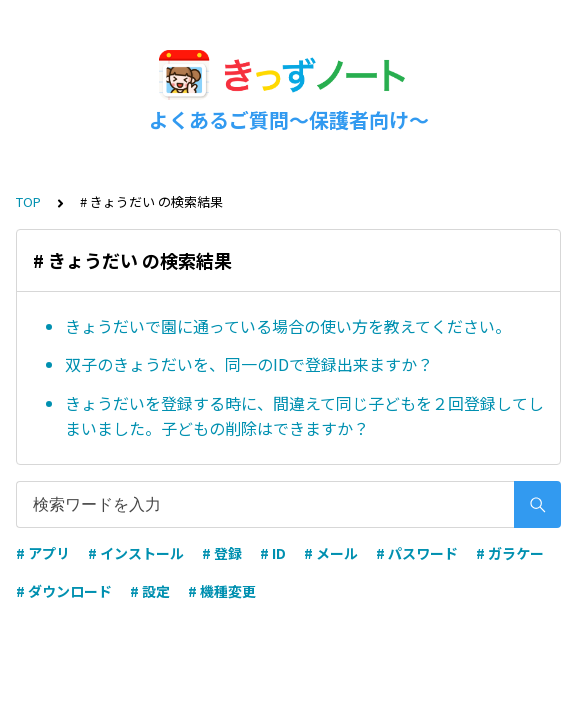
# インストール (136, 553)
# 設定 (150, 591)
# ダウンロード (64, 591)
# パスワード (417, 553)
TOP (28, 201)
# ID (273, 553)
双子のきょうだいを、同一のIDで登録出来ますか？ (249, 364)
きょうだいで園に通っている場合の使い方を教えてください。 (288, 326)
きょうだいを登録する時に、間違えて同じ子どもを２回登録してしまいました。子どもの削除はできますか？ (304, 416)
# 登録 (222, 553)
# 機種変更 (222, 591)
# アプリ (43, 553)
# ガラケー (510, 553)
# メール (331, 553)
